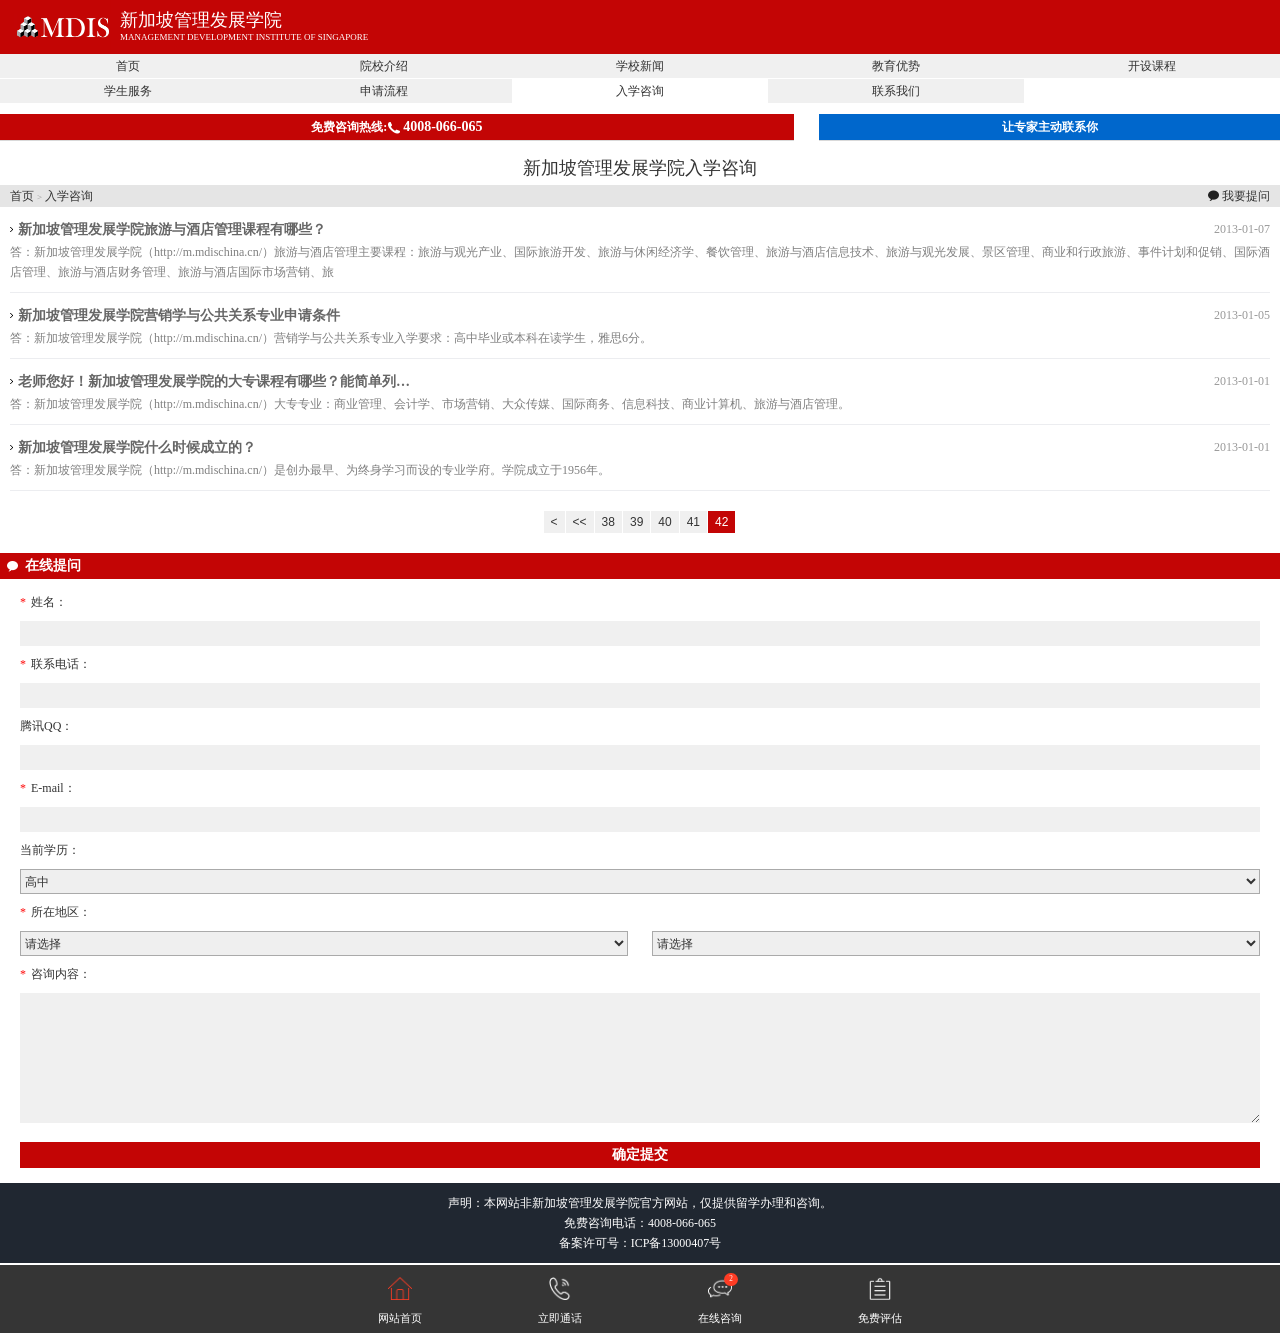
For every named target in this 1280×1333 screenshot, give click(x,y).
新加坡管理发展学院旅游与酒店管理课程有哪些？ (172, 229)
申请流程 (384, 91)
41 (693, 522)
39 (636, 522)
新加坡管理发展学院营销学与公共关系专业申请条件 (179, 315)
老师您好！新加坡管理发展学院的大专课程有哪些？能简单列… (214, 381)
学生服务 (128, 91)
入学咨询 (640, 91)
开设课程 (1152, 66)
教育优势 (896, 66)
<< (580, 522)
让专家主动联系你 (1050, 127)
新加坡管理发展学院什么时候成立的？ (137, 447)
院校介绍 (384, 66)
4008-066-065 (682, 1223)
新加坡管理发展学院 (201, 20)
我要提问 (1246, 196)
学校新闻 (640, 66)
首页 (128, 66)
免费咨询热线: (396, 126)
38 (608, 522)
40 (664, 522)
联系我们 (896, 91)
